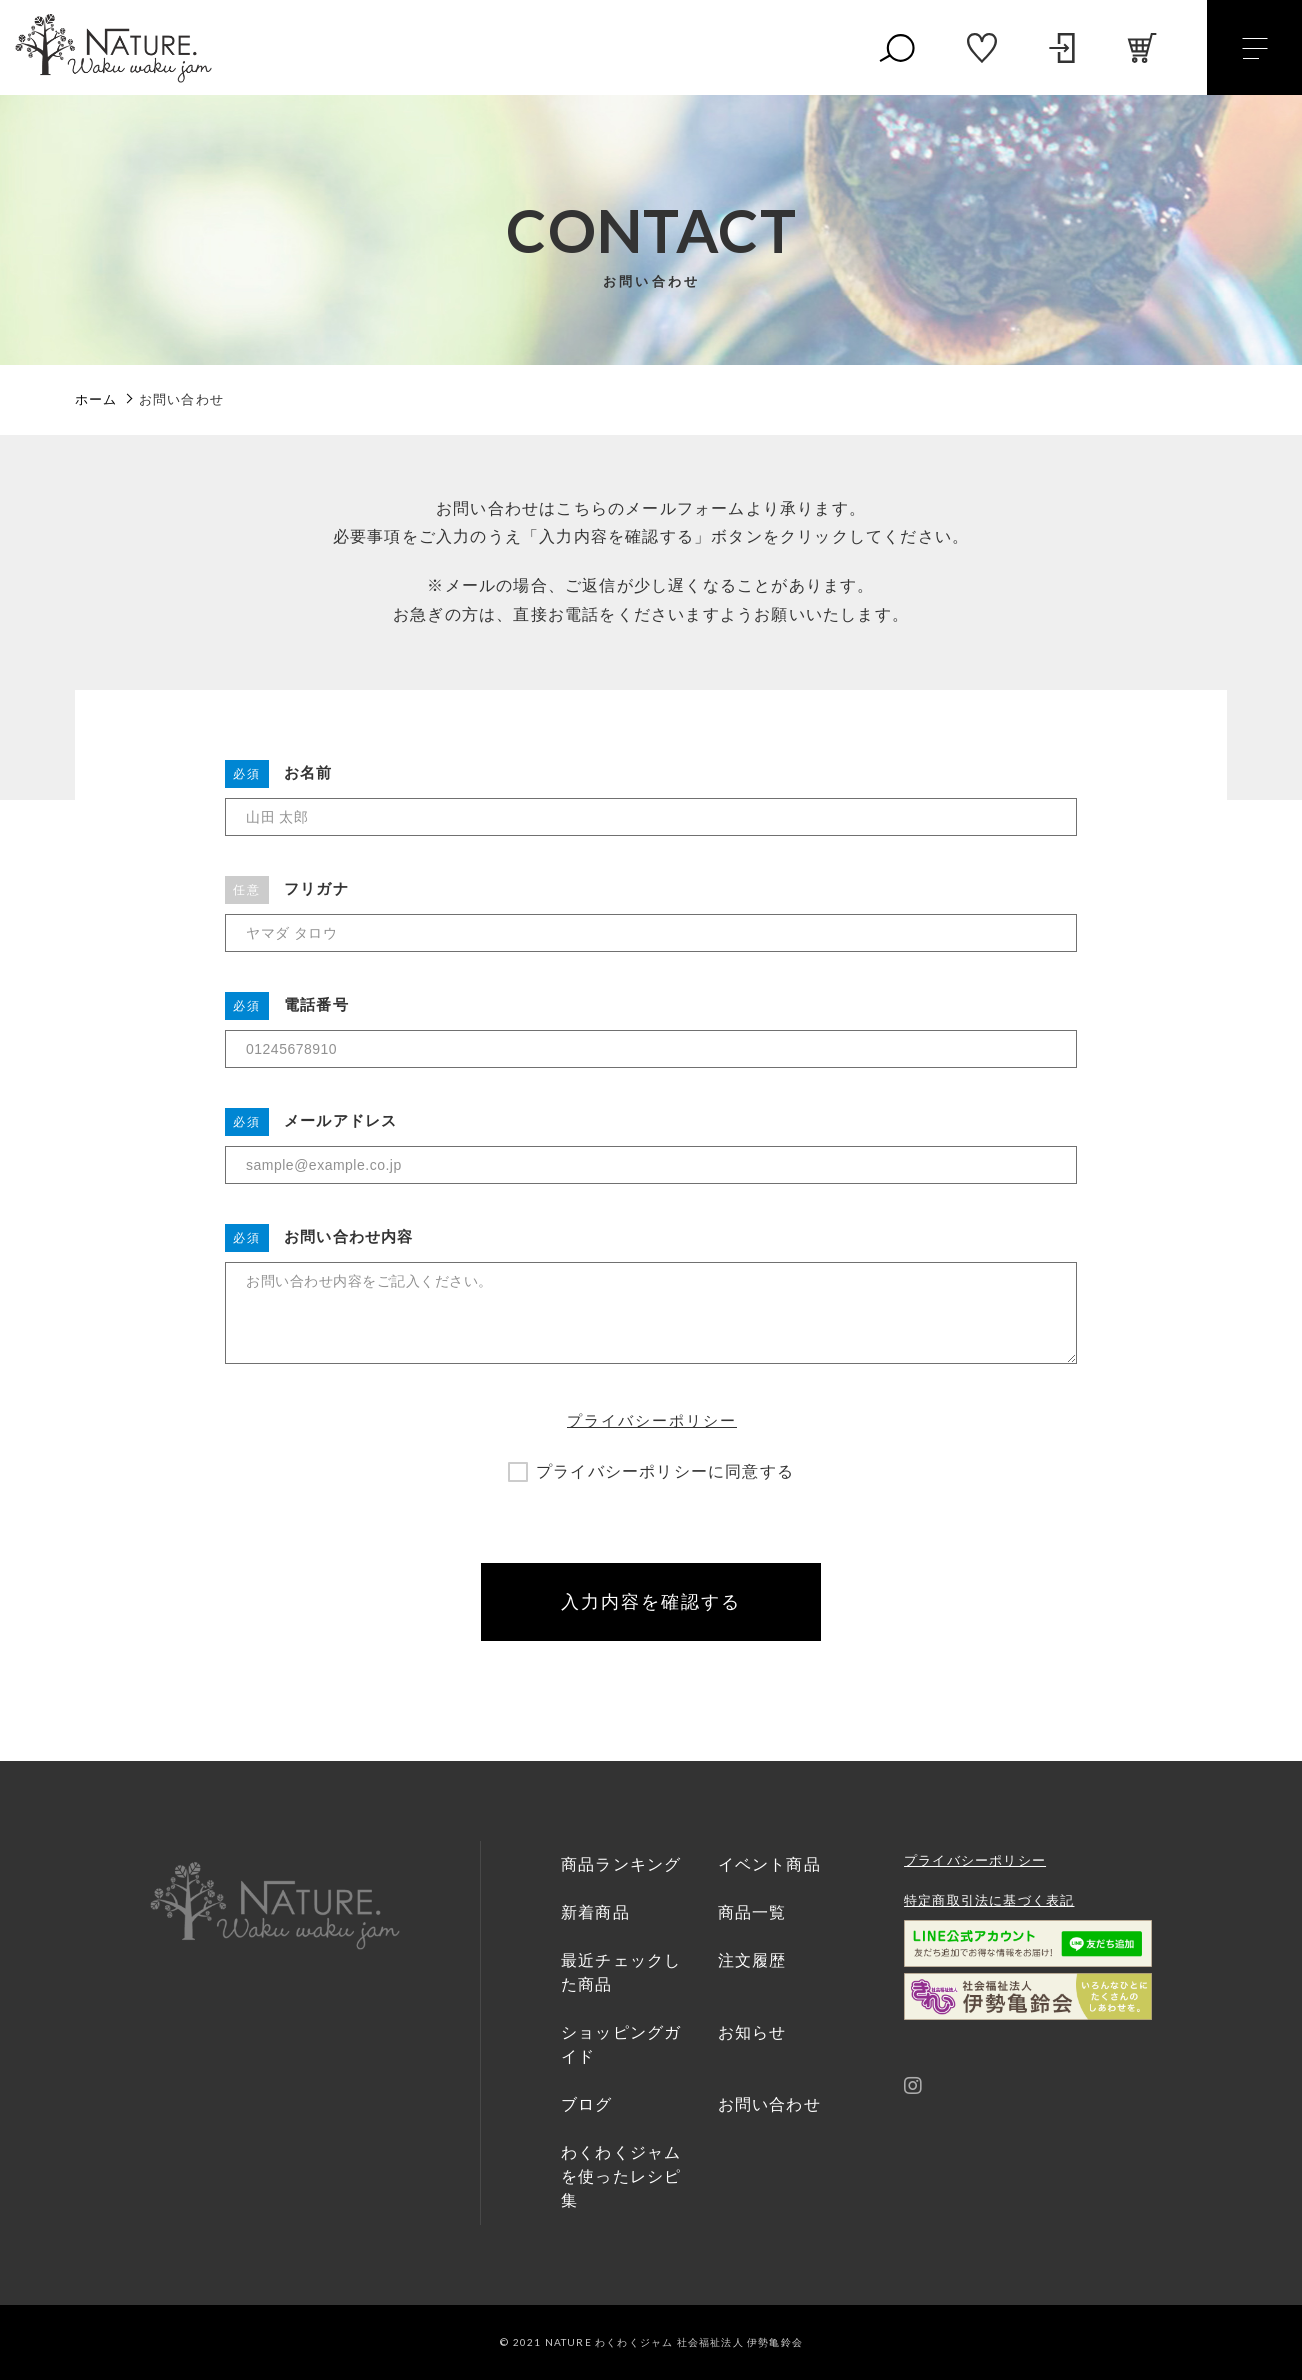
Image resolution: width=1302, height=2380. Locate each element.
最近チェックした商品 (621, 1972)
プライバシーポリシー (652, 1420)
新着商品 (595, 1912)
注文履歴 (752, 1960)
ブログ (587, 2104)
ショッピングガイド (621, 2044)
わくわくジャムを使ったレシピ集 (621, 2176)
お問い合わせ (769, 2104)
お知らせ (752, 2032)
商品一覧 (752, 1912)
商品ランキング (621, 1864)
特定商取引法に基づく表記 (989, 1900)
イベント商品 (769, 1864)
